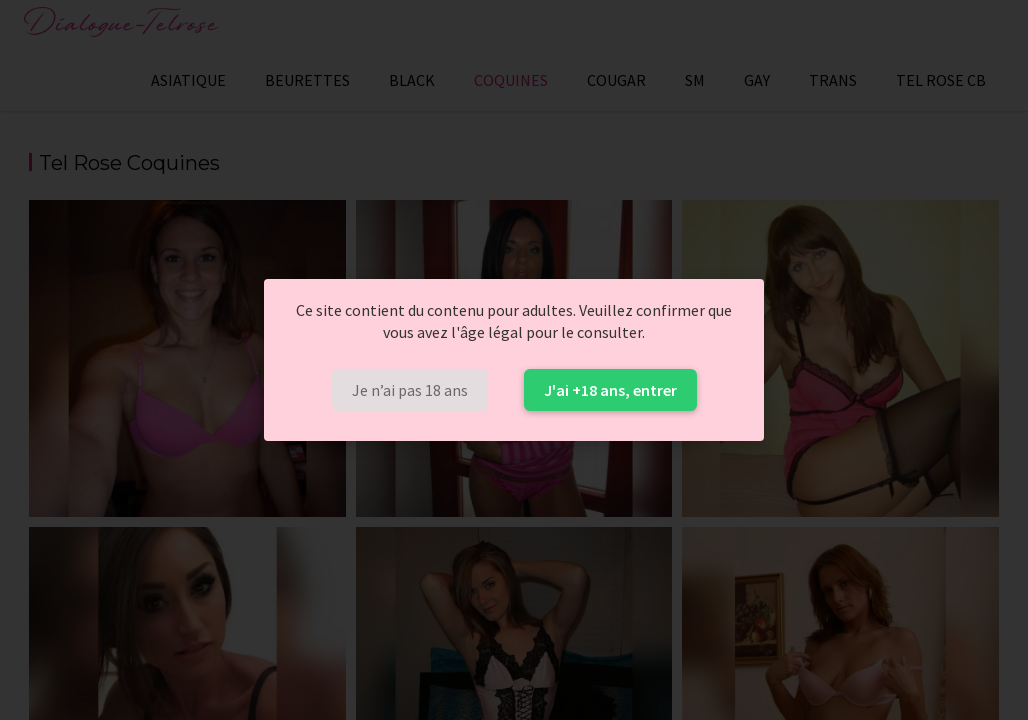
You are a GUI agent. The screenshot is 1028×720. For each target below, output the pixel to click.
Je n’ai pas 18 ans (410, 390)
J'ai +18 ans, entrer (610, 390)
